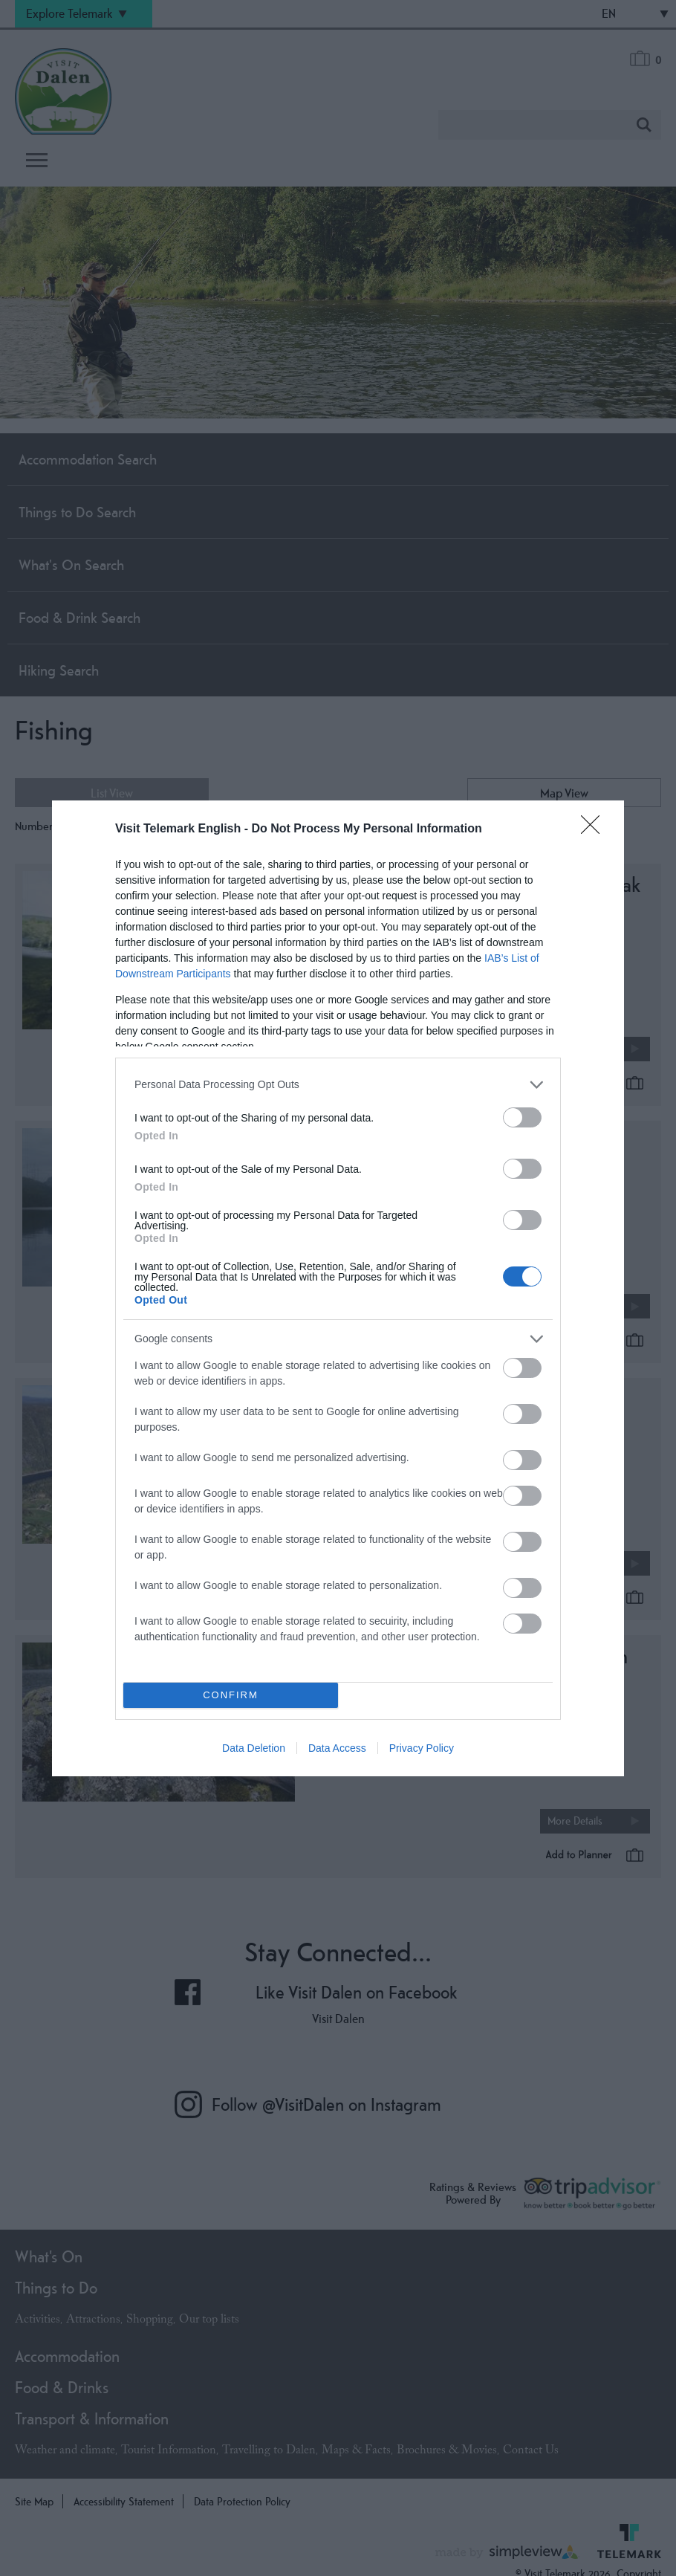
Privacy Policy (421, 1748)
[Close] (595, 829)
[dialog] (338, 1288)
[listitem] (338, 1085)
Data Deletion (253, 1748)
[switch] (522, 1117)
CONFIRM (231, 1694)
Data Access (337, 1748)
